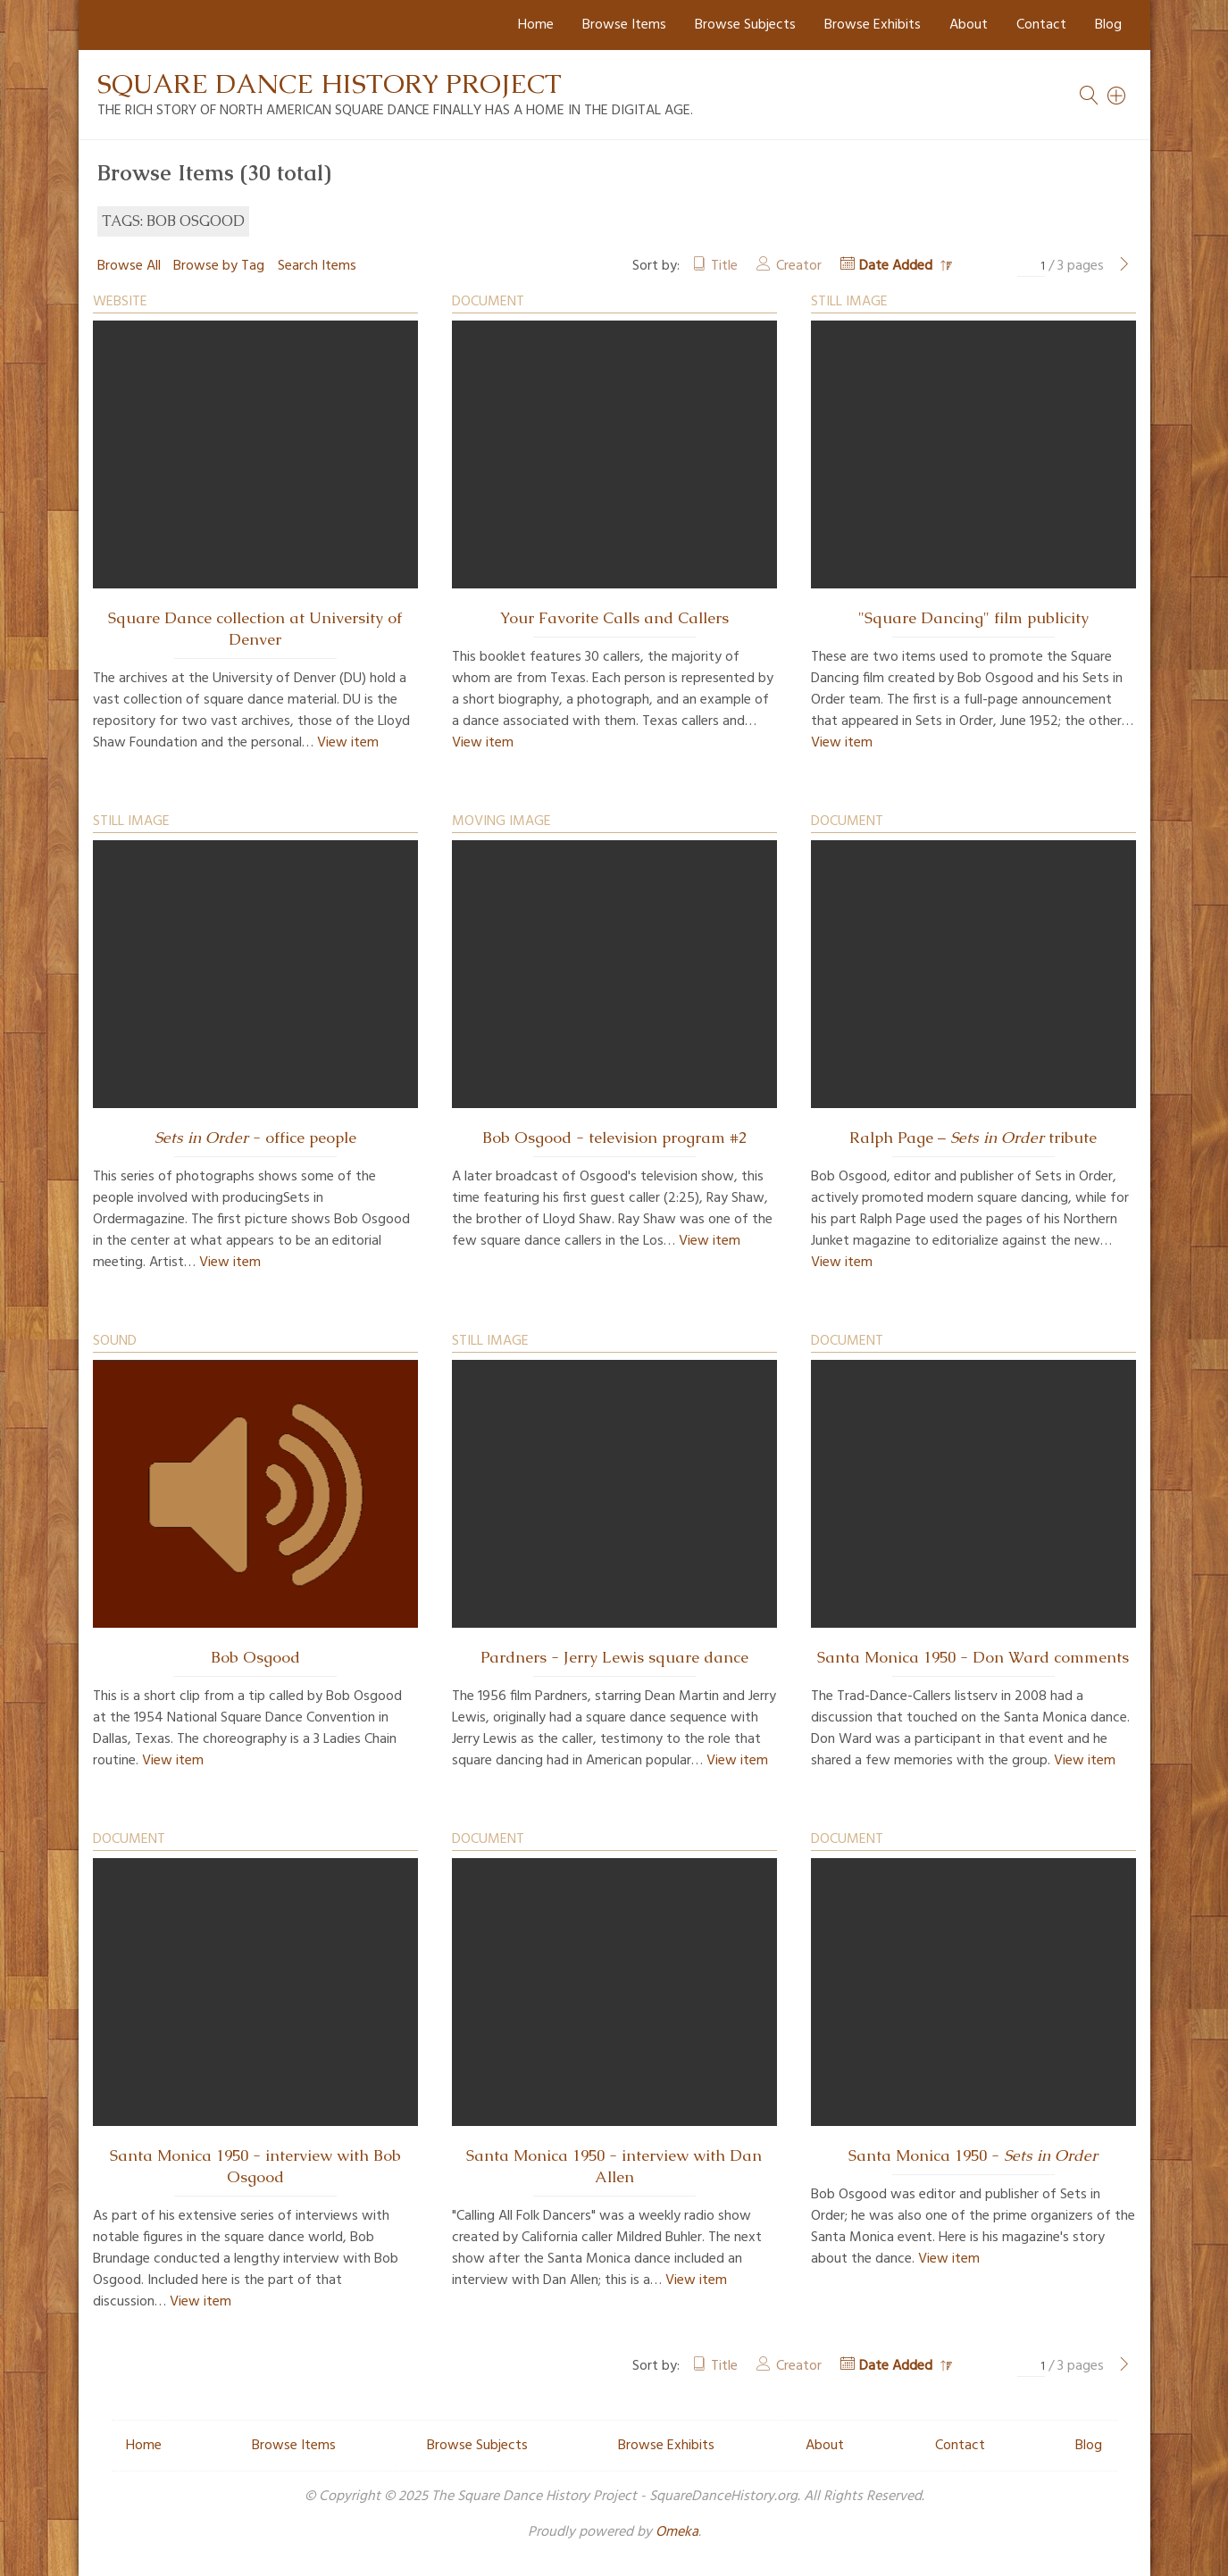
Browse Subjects (745, 25)
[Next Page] (1124, 266)
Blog (1108, 25)
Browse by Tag (218, 266)
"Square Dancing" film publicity (973, 618)
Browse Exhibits (872, 25)
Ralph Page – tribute (973, 1137)
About (968, 25)
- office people (255, 1137)
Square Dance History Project (329, 83)
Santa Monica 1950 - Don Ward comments (973, 1657)
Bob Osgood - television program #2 (614, 1137)
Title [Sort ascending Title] (724, 266)
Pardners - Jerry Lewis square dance (614, 1657)
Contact (1041, 25)
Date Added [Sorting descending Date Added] (897, 266)
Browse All (129, 266)
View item (348, 743)
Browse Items (624, 25)
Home (536, 25)
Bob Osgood (255, 1657)
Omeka (677, 2532)
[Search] (1117, 95)
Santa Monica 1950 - (973, 2155)
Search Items (317, 266)
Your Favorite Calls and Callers (614, 618)
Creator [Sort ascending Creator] (799, 266)
